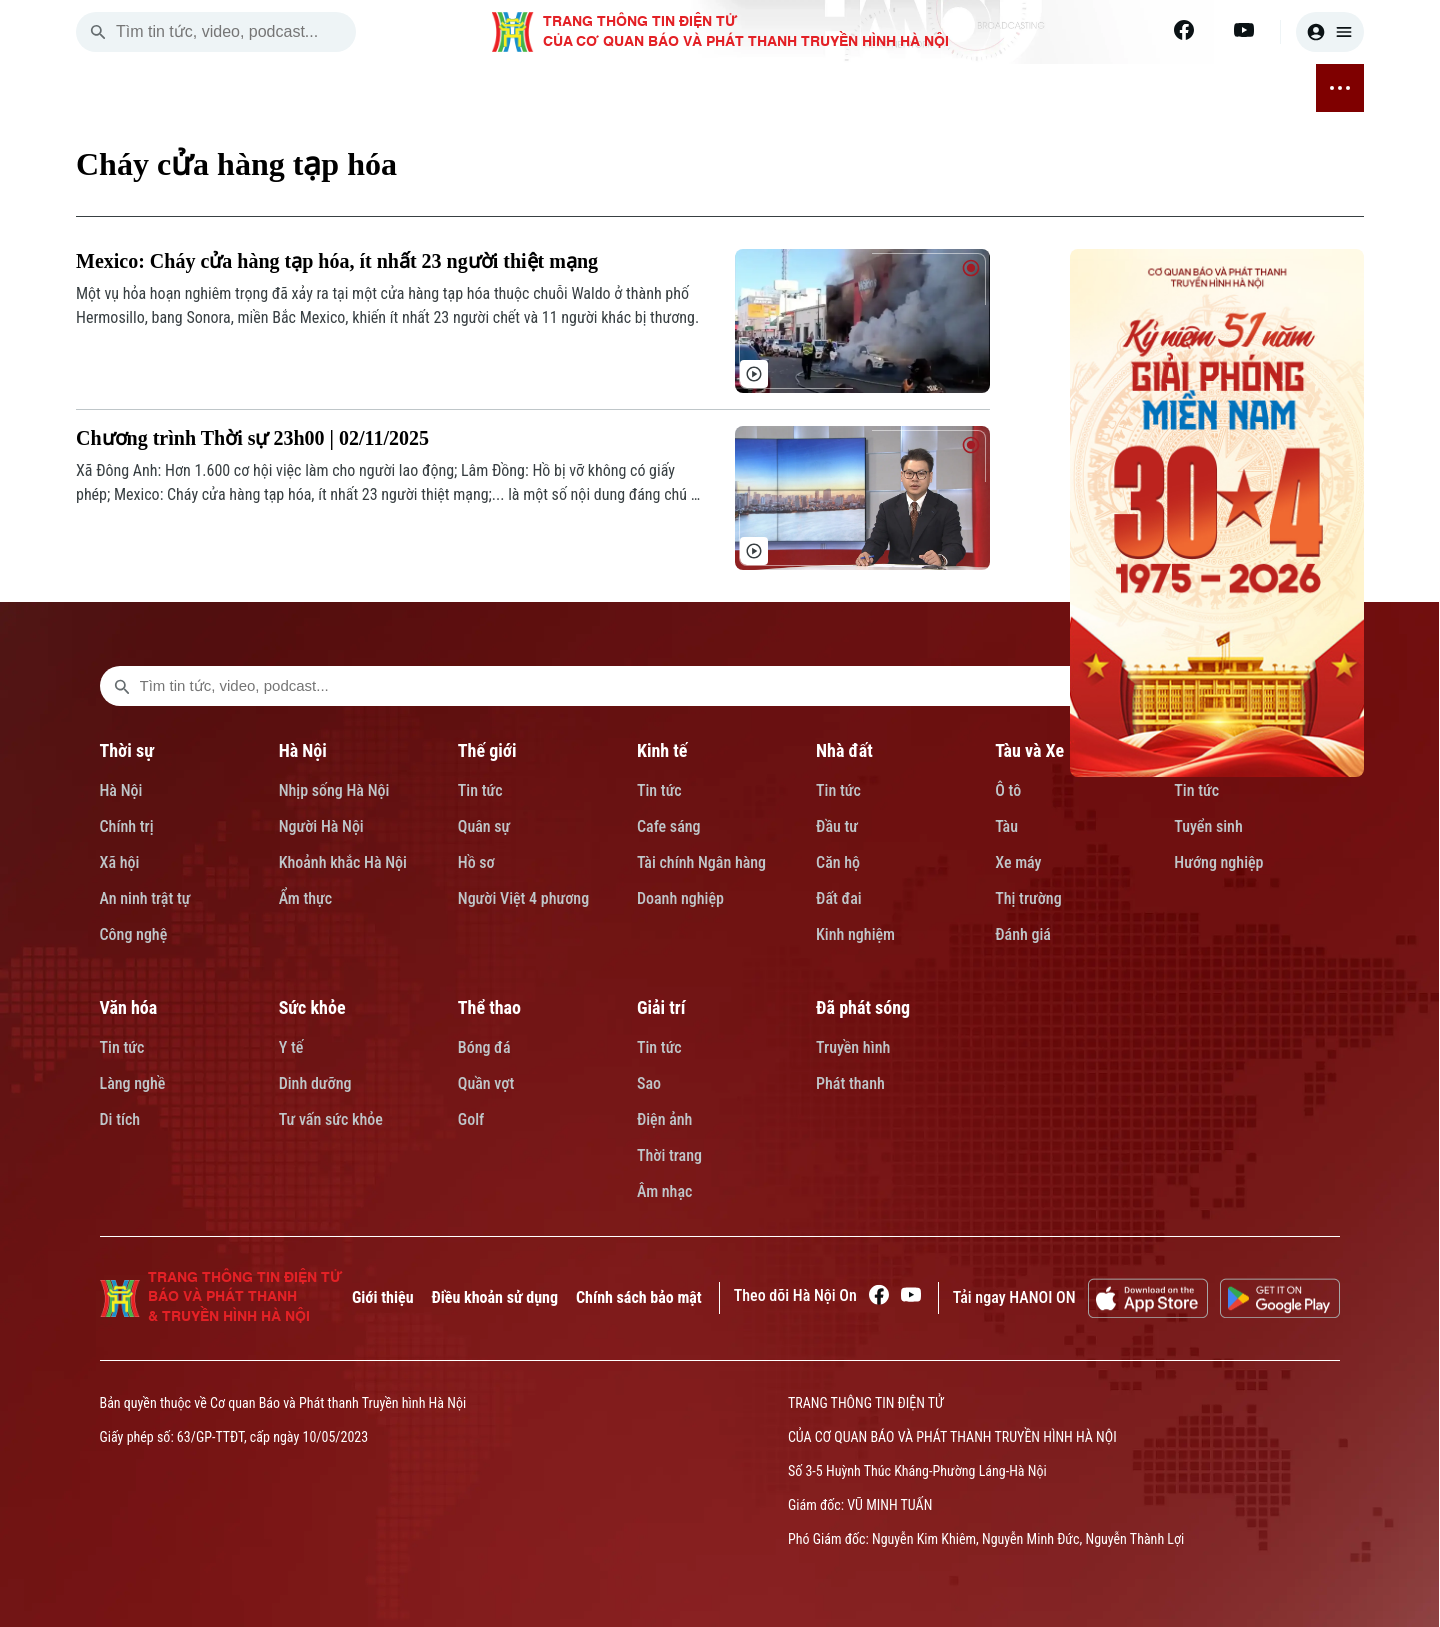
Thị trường (1028, 898)
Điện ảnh (665, 1119)
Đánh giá (1023, 934)
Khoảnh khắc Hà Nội (343, 862)
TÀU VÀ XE (672, 88)
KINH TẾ (502, 89)
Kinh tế (662, 750)
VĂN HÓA (856, 88)
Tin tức (480, 790)
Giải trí (661, 1007)
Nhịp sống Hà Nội (334, 790)
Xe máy (1018, 862)
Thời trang (669, 1155)
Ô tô (1008, 790)
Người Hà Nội (321, 826)
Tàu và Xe (1029, 750)
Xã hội (120, 862)
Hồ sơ (476, 862)
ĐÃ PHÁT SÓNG (1232, 88)
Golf (471, 1119)
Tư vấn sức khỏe (331, 1119)
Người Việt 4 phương (523, 898)
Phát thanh (850, 1083)
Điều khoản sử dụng (495, 1297)
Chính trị (127, 826)
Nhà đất (844, 750)
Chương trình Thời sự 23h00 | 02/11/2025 (252, 438)
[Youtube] (1244, 30)
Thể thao (489, 1007)
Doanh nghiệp (680, 898)
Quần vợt (486, 1083)
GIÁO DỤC (767, 89)
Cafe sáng (669, 826)
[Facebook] (1184, 30)
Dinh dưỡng (315, 1083)
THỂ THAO (1043, 89)
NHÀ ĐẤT (582, 89)
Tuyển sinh (1208, 826)
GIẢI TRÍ (1129, 89)
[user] (1330, 32)
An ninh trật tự (145, 898)
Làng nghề (133, 1083)
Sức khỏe (312, 1007)
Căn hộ (838, 862)
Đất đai (839, 898)
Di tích (120, 1119)
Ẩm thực (306, 898)
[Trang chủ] (204, 88)
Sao (649, 1083)
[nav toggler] (1340, 88)
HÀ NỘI (343, 89)
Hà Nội (121, 790)
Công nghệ (134, 934)
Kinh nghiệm (855, 934)
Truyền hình (853, 1047)
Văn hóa (129, 1007)
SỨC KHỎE (949, 89)
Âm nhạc (664, 1191)
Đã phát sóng (863, 1007)
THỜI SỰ (267, 89)
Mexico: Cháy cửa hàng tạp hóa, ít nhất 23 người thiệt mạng (337, 261)
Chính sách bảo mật (639, 1297)
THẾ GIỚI (421, 89)
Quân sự (484, 826)
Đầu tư (837, 826)
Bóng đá (484, 1047)
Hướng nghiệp (1218, 862)
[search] (98, 32)
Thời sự (127, 750)
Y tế (291, 1047)
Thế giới (487, 750)
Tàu (1006, 826)
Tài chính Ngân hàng (701, 862)
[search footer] (122, 686)
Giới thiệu (383, 1297)
